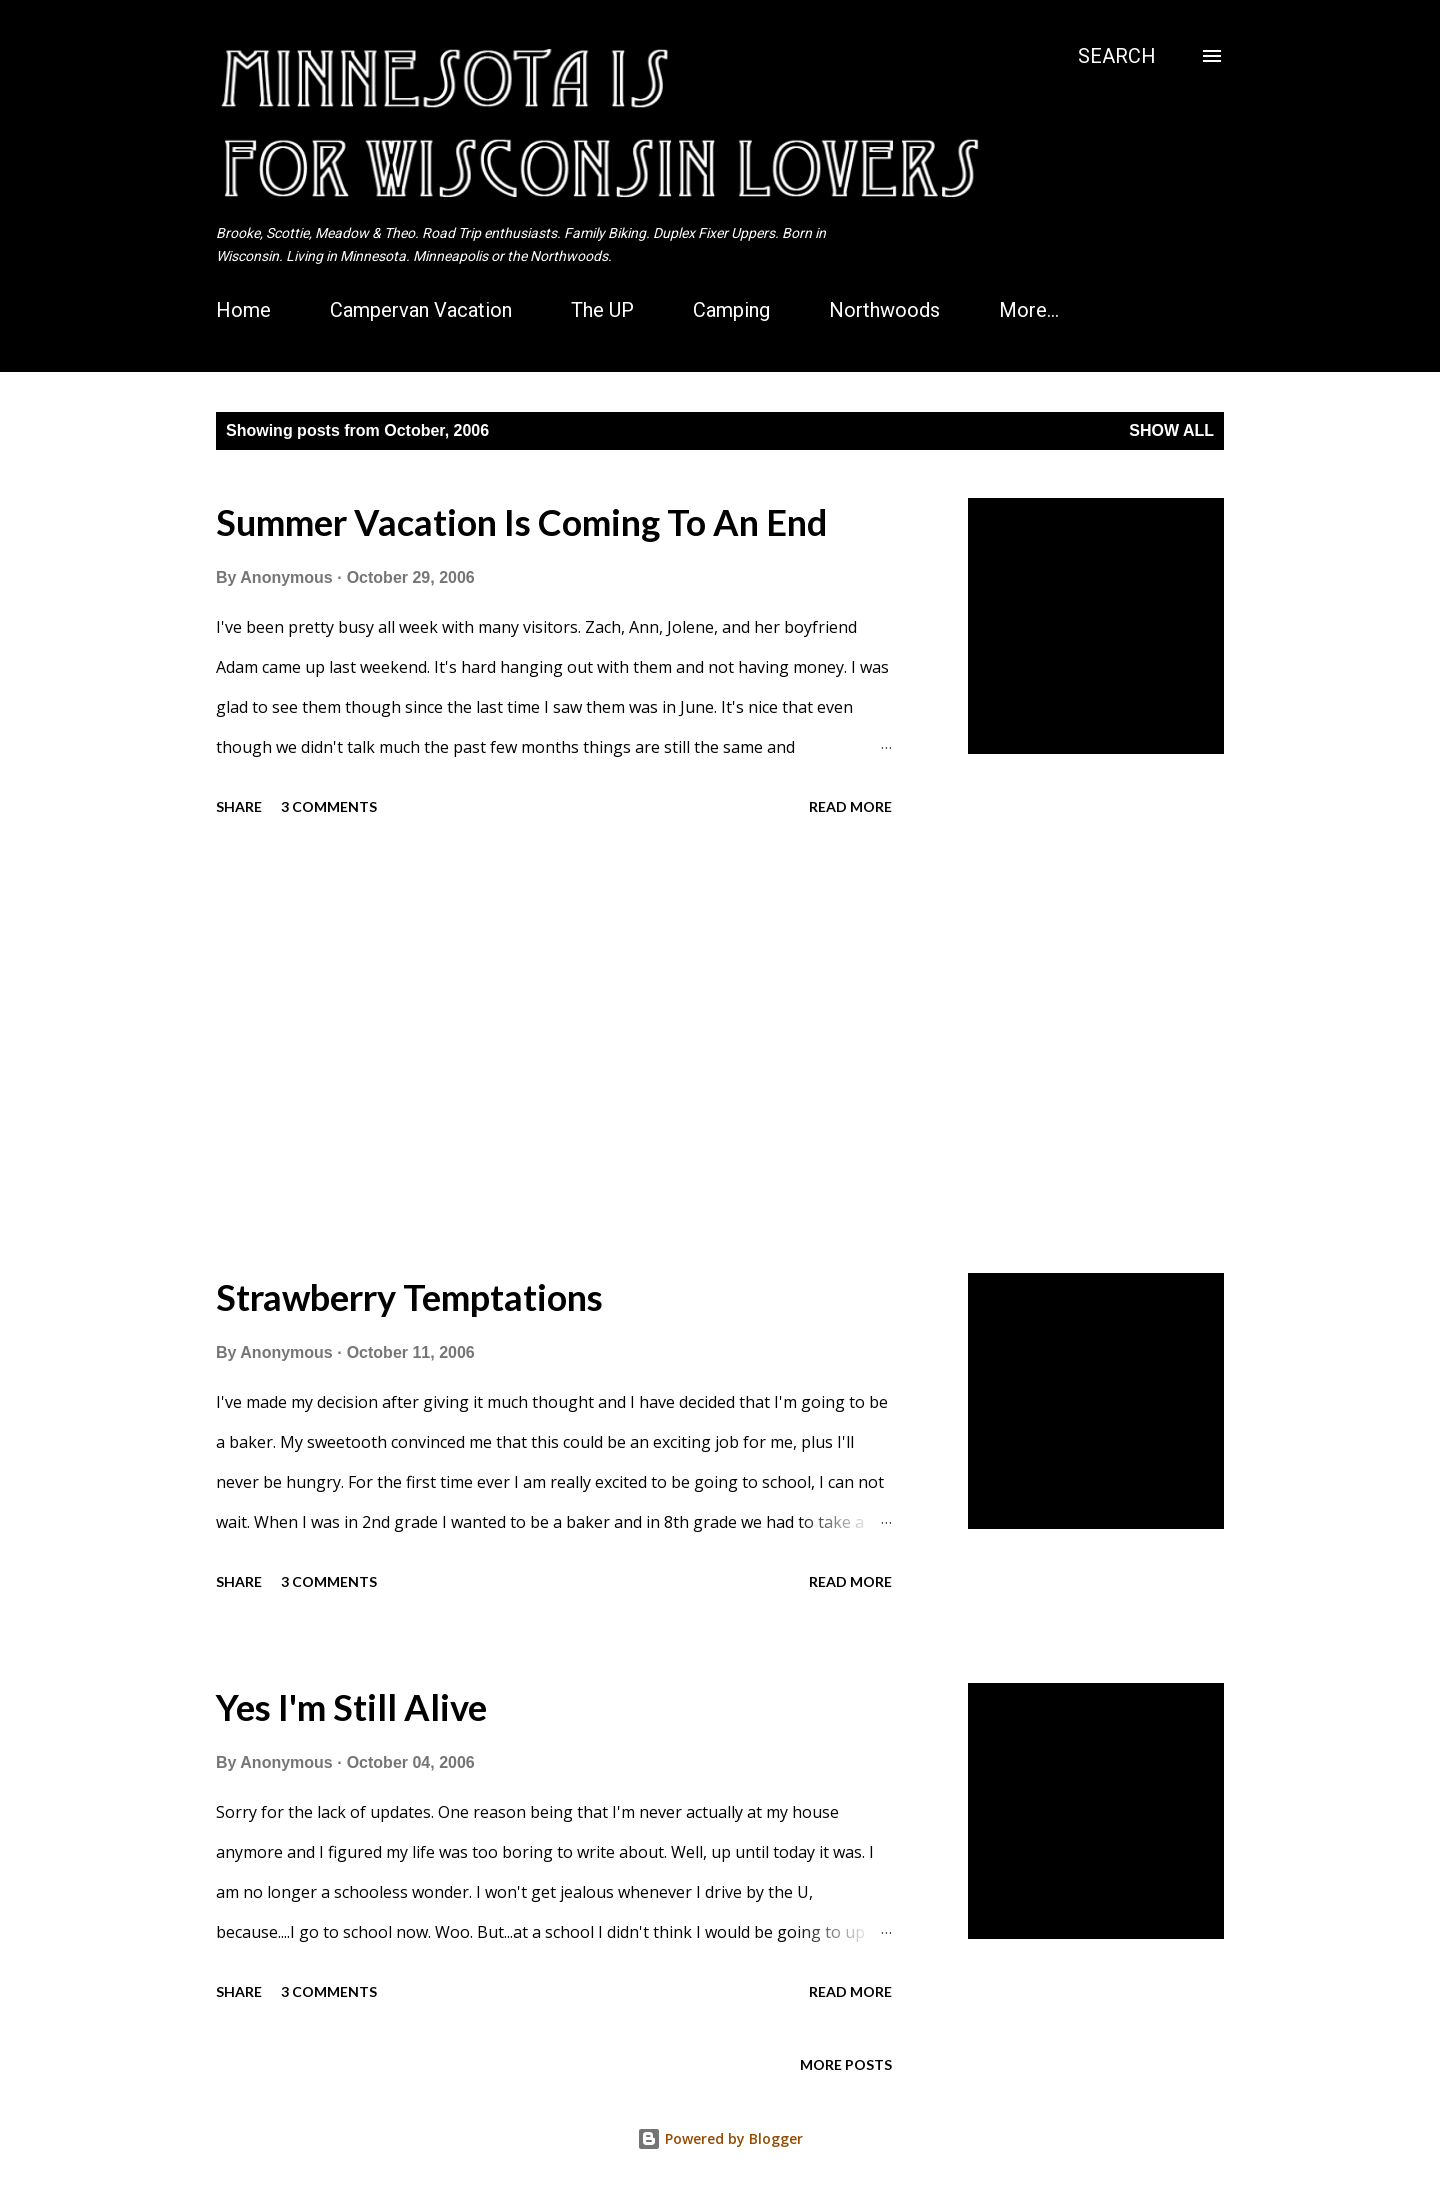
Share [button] (239, 806)
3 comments (329, 806)
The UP (602, 310)
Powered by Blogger (720, 2138)
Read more (850, 806)
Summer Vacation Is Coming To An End (521, 522)
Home (243, 310)
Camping (731, 310)
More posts (846, 2064)
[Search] (1117, 56)
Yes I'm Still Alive (351, 1707)
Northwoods (884, 310)
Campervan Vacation (421, 310)
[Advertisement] (554, 1048)
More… (1029, 310)
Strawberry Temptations (409, 1297)
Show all (1171, 430)
